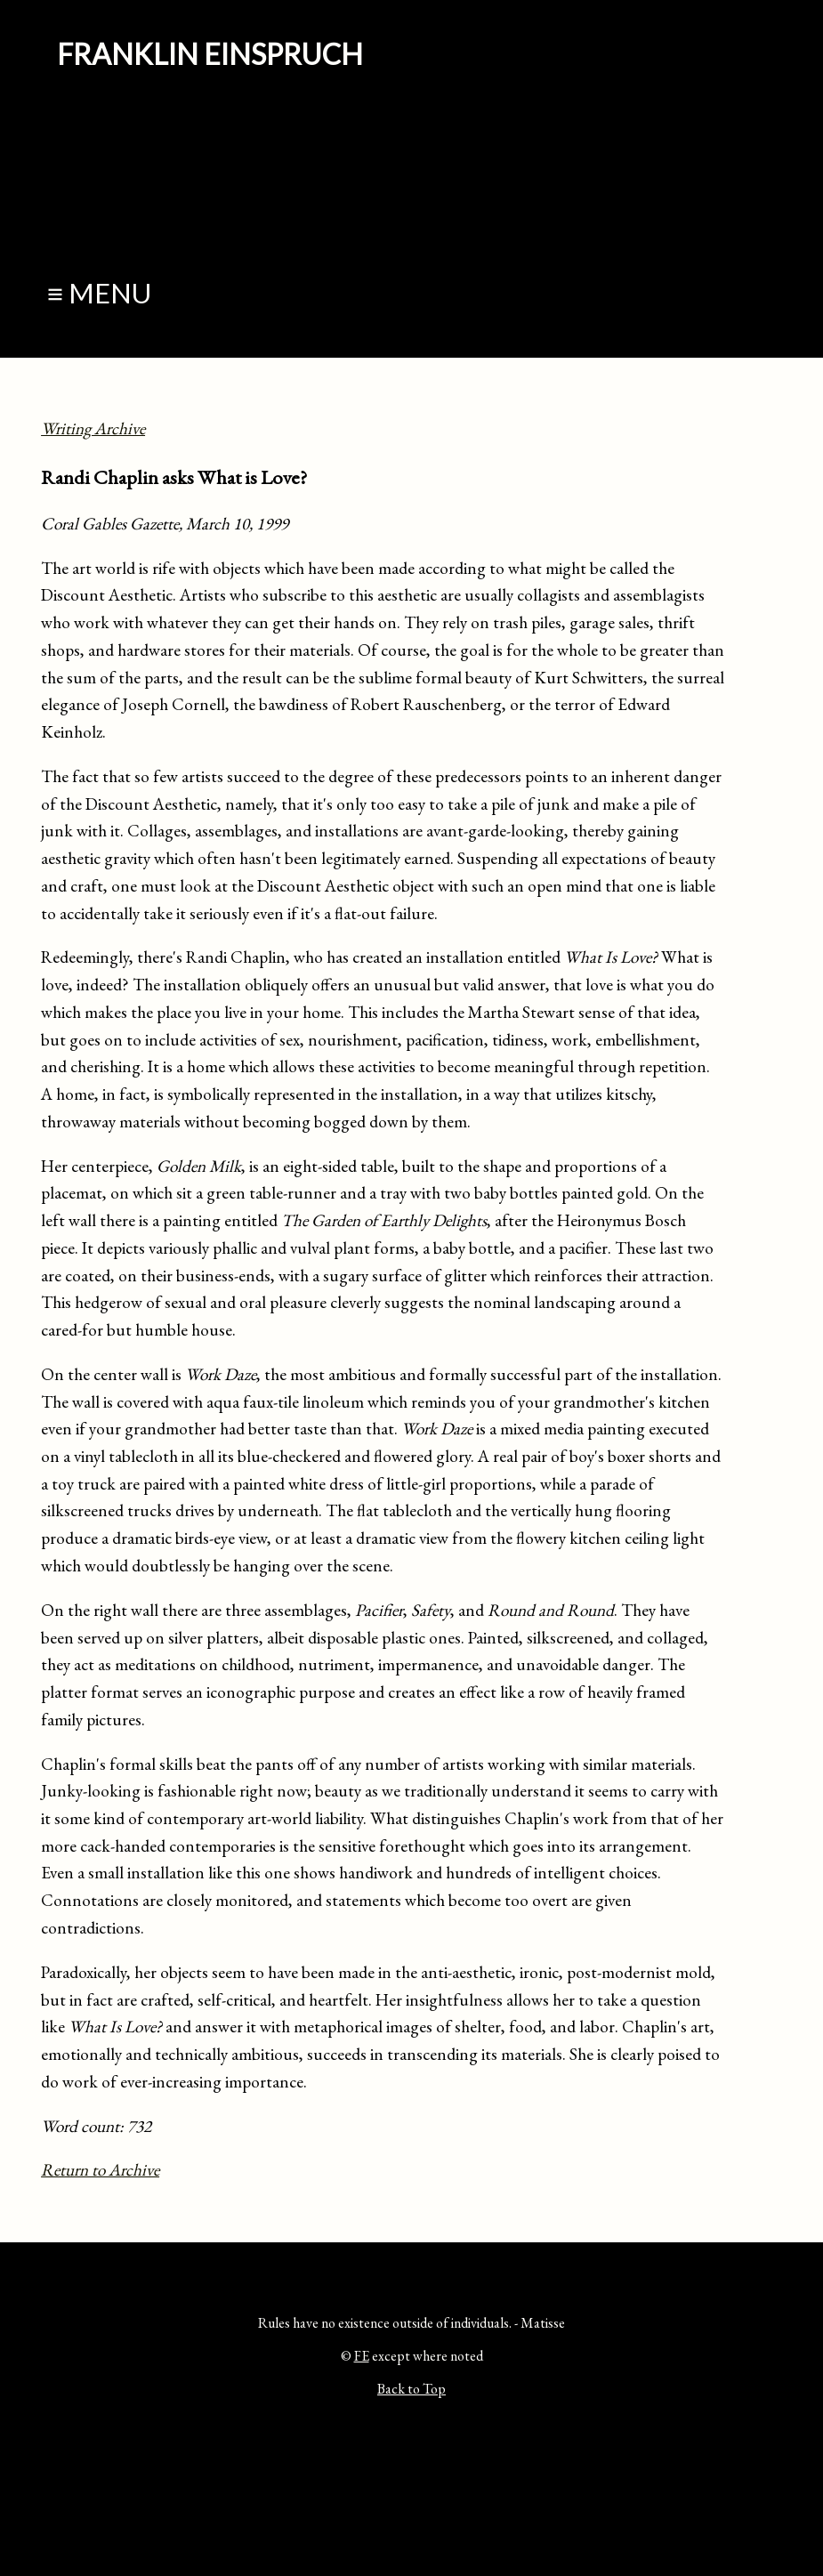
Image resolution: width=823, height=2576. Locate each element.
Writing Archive (93, 428)
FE (361, 2355)
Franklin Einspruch (210, 53)
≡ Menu (99, 293)
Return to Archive (100, 2170)
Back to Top (411, 2388)
